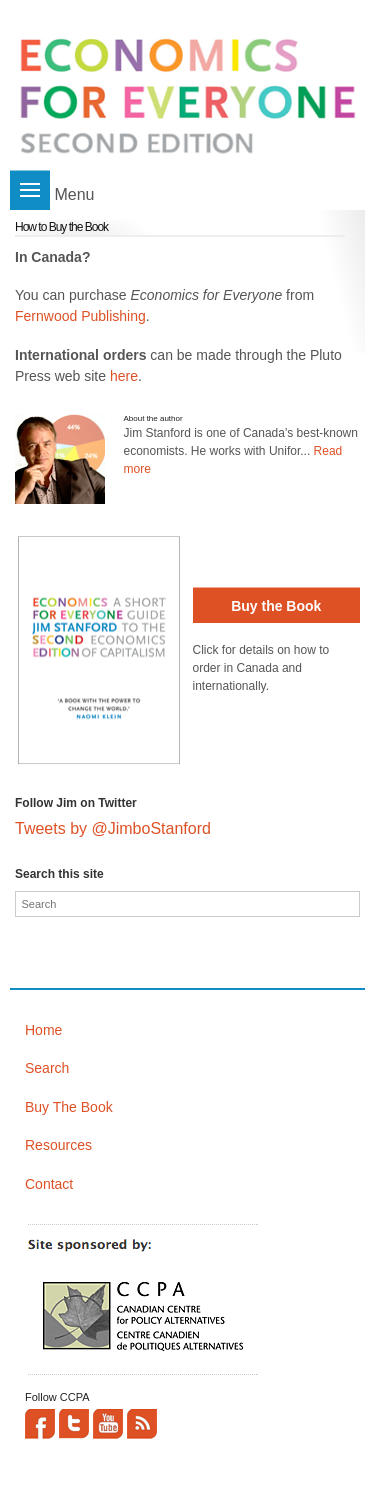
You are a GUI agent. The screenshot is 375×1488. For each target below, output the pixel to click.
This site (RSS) (142, 1424)
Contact (49, 1184)
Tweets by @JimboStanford (113, 828)
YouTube (108, 1424)
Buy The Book (69, 1107)
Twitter (74, 1424)
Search (47, 1068)
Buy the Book (276, 606)
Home (43, 1030)
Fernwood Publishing (80, 316)
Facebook (40, 1424)
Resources (58, 1145)
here (124, 376)
